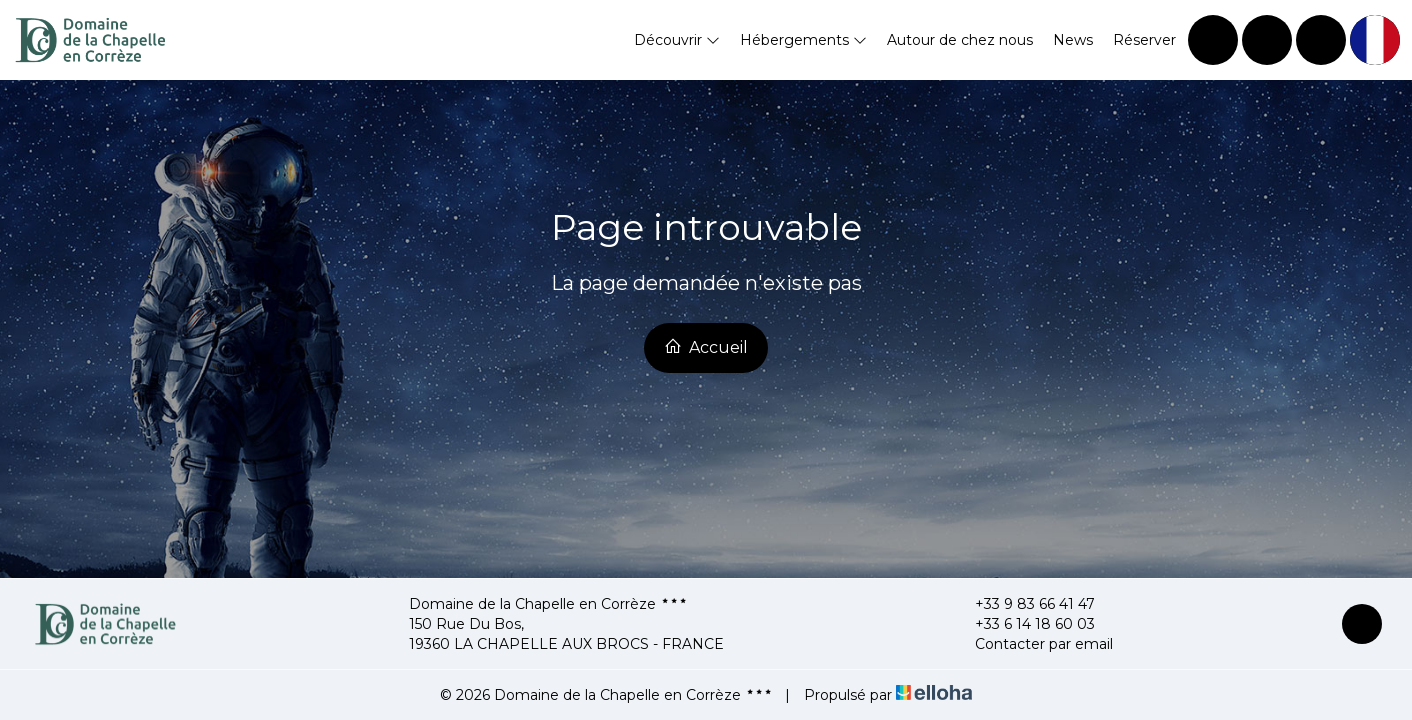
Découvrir (677, 40)
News (1073, 40)
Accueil (706, 347)
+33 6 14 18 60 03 (1023, 624)
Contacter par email (1032, 644)
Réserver (1144, 40)
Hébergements (803, 40)
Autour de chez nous (960, 40)
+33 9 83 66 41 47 (1023, 604)
